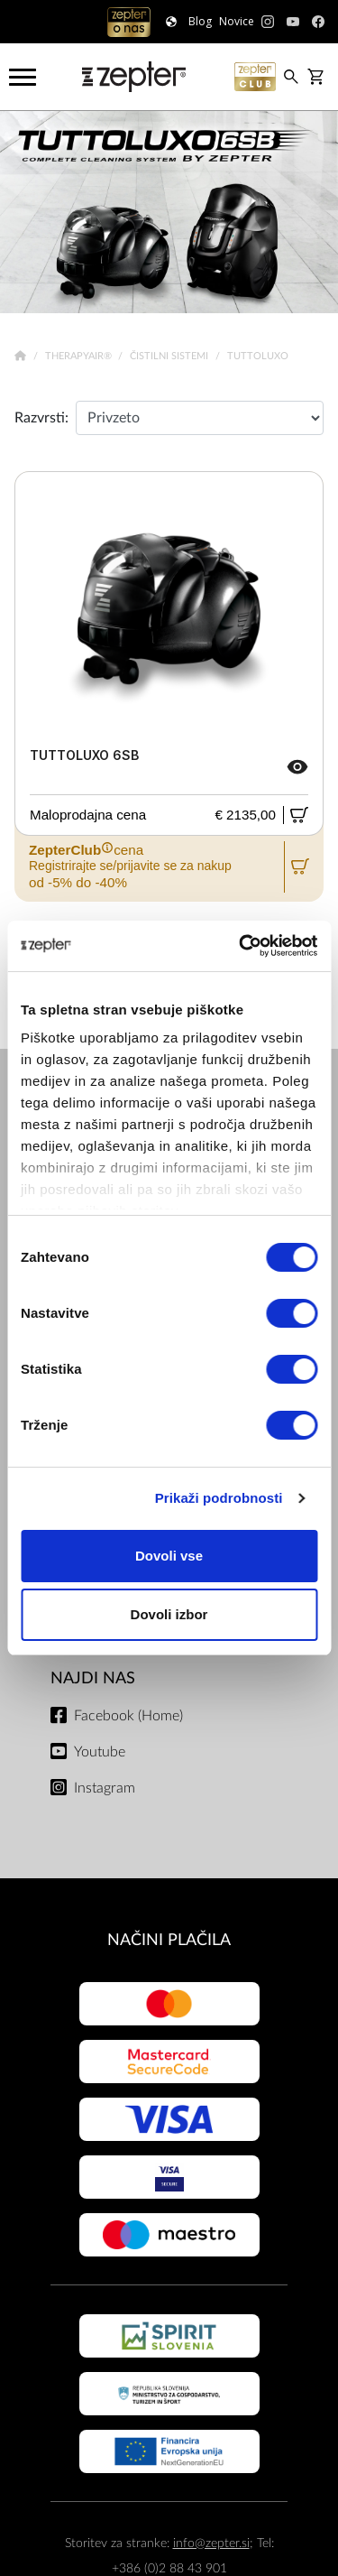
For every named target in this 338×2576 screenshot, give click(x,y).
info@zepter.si (211, 2543)
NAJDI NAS (92, 1678)
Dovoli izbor (169, 1614)
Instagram (104, 1788)
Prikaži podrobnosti (219, 1498)
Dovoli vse (169, 1555)
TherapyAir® (79, 356)
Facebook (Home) (128, 1716)
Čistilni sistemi (170, 356)
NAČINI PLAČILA (169, 1940)
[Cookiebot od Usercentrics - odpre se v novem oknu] (240, 946)
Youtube (99, 1752)
